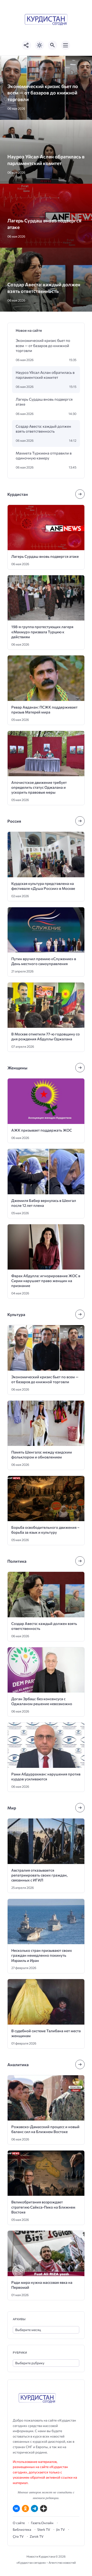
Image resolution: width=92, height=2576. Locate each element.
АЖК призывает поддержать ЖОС (41, 1130)
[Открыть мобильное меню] (65, 45)
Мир (11, 1807)
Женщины (17, 1067)
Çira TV (18, 2536)
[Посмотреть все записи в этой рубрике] (80, 494)
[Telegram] (34, 2508)
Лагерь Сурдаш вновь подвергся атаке (45, 556)
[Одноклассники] (25, 2508)
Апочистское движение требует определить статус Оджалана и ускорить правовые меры (39, 787)
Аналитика (18, 2064)
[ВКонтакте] (16, 2508)
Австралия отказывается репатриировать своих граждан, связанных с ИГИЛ (39, 1875)
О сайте (19, 2523)
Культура (16, 1314)
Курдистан (17, 494)
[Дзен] (43, 2508)
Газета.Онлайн (42, 2523)
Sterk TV (43, 2529)
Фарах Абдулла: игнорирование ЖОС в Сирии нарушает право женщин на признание (45, 1280)
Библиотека (22, 2529)
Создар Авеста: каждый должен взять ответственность (43, 287)
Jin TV (60, 2529)
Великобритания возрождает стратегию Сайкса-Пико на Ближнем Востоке (43, 2207)
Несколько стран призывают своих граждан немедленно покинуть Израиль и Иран (41, 1955)
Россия (14, 820)
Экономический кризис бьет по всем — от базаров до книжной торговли (42, 92)
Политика (16, 1561)
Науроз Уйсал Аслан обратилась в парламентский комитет (46, 159)
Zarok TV (36, 2536)
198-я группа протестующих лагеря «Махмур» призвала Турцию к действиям (42, 631)
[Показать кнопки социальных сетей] (26, 45)
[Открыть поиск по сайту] (52, 45)
